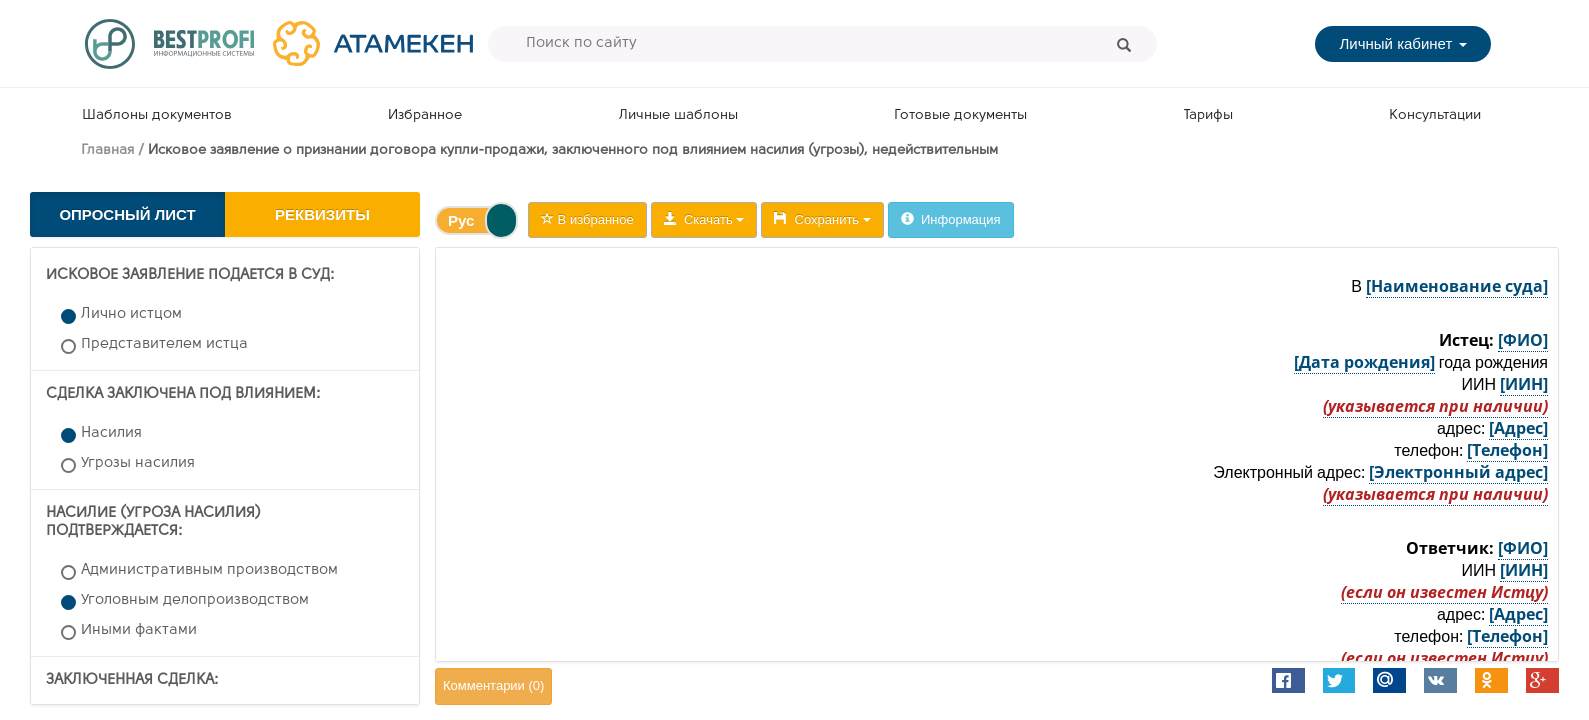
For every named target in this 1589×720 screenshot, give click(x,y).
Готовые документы (960, 115)
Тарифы (1208, 115)
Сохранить (822, 219)
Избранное (425, 115)
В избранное (587, 219)
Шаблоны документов (157, 115)
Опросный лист (127, 214)
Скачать (704, 219)
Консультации (1435, 115)
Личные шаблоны (678, 115)
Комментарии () (493, 685)
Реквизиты (322, 214)
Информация (951, 219)
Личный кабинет (1402, 43)
